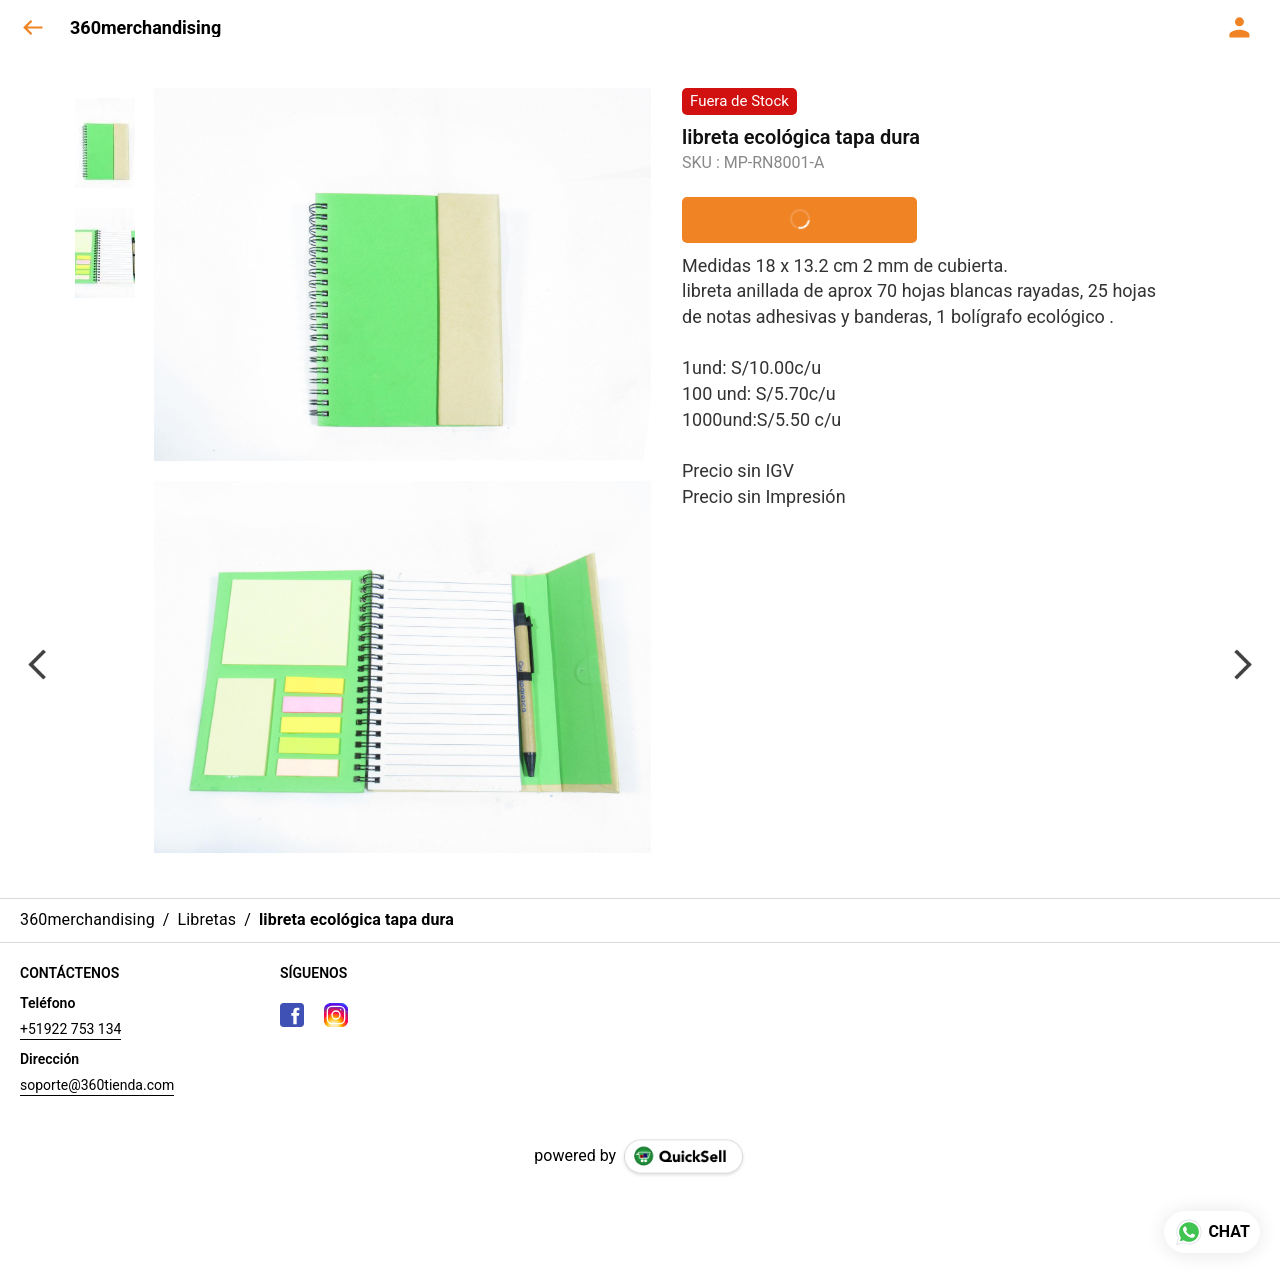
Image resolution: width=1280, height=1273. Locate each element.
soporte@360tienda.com (97, 1085)
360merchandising (145, 28)
